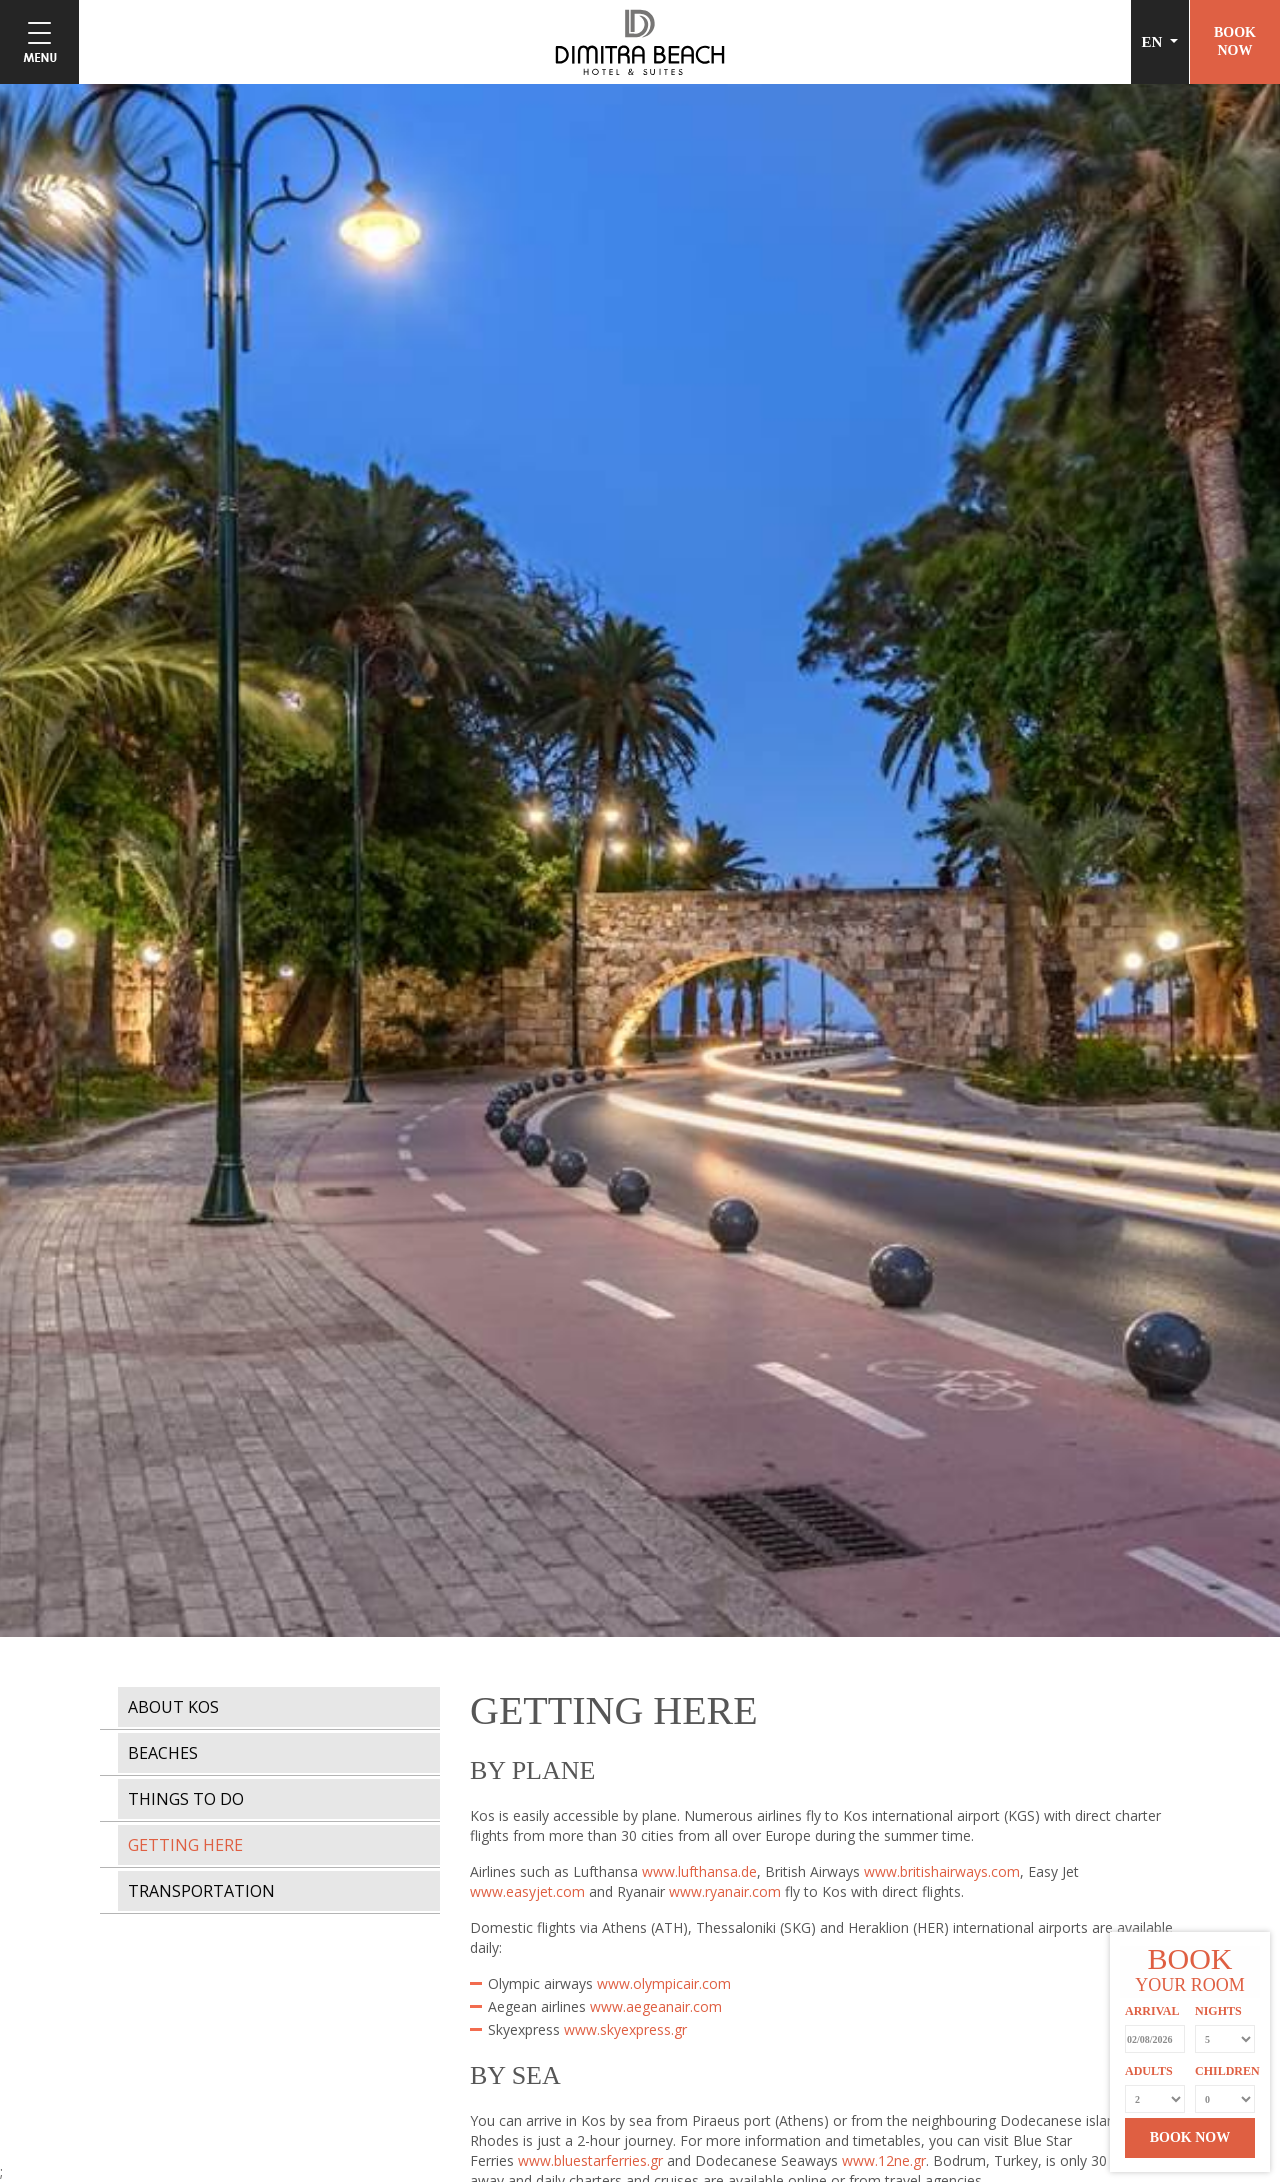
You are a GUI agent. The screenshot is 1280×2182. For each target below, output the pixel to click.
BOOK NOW (1190, 2137)
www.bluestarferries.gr (590, 2160)
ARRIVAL (1152, 2011)
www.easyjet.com (527, 1891)
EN (1154, 42)
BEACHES (163, 1753)
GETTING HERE (185, 1845)
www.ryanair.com (725, 1891)
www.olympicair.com (664, 1983)
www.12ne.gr (884, 2160)
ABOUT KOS (173, 1707)
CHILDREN (1225, 2071)
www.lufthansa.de (699, 1871)
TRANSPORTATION (201, 1891)
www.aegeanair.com (656, 2006)
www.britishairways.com (942, 1871)
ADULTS (1149, 2071)
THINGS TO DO (186, 1799)
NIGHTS (1218, 2011)
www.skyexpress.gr (625, 2029)
